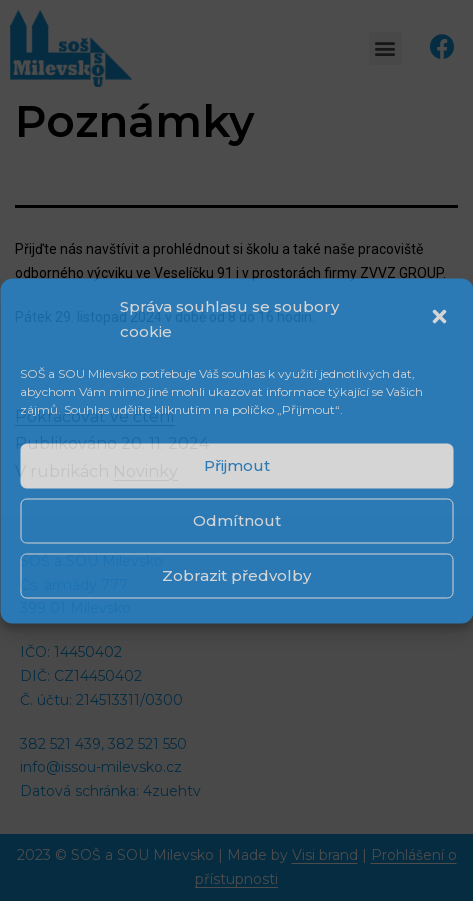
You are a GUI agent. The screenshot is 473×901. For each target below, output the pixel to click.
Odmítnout (237, 520)
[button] (441, 319)
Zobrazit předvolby (236, 575)
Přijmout (237, 465)
